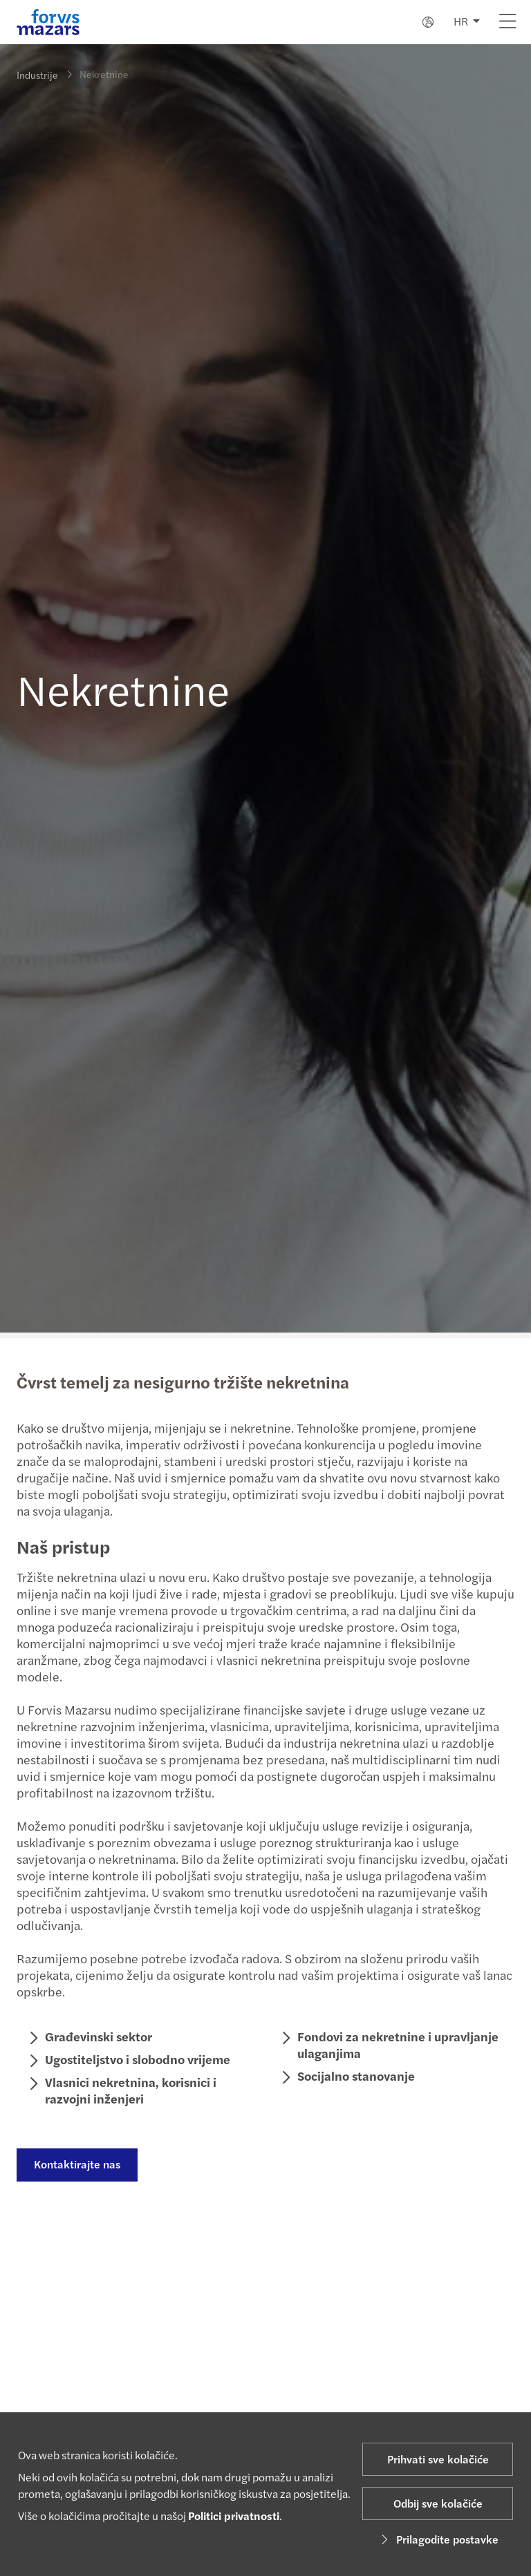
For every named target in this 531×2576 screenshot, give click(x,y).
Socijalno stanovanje (354, 2075)
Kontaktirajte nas (75, 2164)
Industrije (37, 75)
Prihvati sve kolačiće (438, 2459)
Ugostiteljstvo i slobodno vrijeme (136, 2059)
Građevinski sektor (97, 2036)
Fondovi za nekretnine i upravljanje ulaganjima (396, 2044)
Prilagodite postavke (438, 2539)
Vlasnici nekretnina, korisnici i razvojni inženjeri (129, 2090)
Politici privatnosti (233, 2515)
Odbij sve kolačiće (438, 2503)
